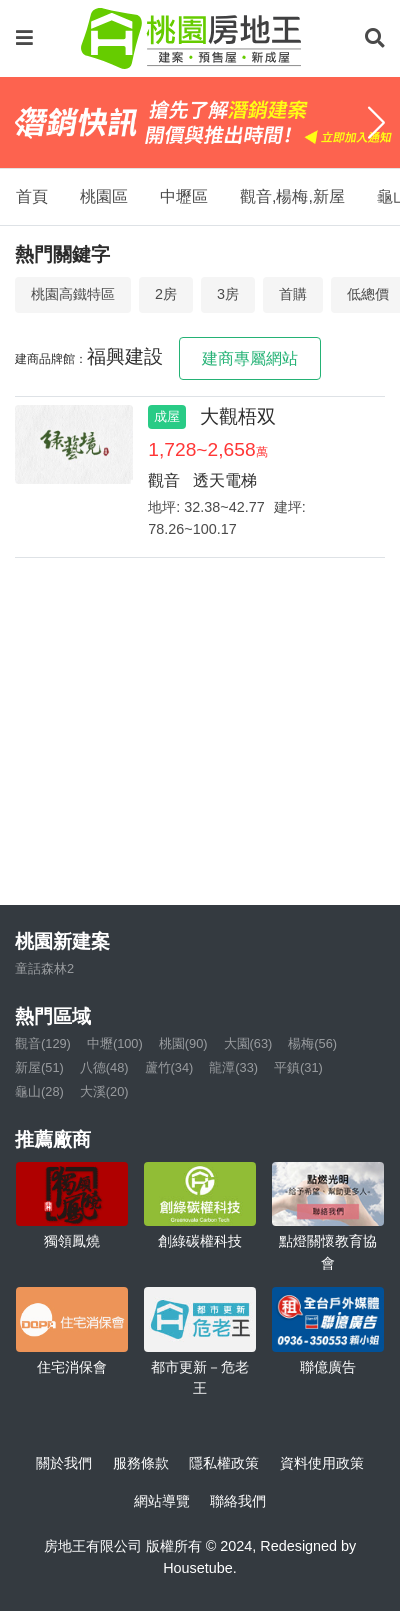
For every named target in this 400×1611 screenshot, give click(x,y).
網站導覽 (162, 1501)
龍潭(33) (233, 1067)
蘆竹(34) (169, 1067)
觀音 (164, 480)
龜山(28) (39, 1091)
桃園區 (104, 196)
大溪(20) (104, 1091)
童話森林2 (44, 968)
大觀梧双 (238, 416)
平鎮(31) (298, 1067)
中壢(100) (115, 1043)
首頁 (32, 196)
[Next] (376, 123)
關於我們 (64, 1463)
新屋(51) (39, 1067)
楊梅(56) (312, 1043)
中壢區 (184, 196)
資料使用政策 (322, 1463)
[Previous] (23, 123)
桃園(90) (183, 1043)
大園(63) (248, 1043)
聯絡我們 (238, 1501)
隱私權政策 (224, 1463)
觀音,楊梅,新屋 (292, 196)
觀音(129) (43, 1043)
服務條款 (141, 1463)
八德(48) (104, 1067)
